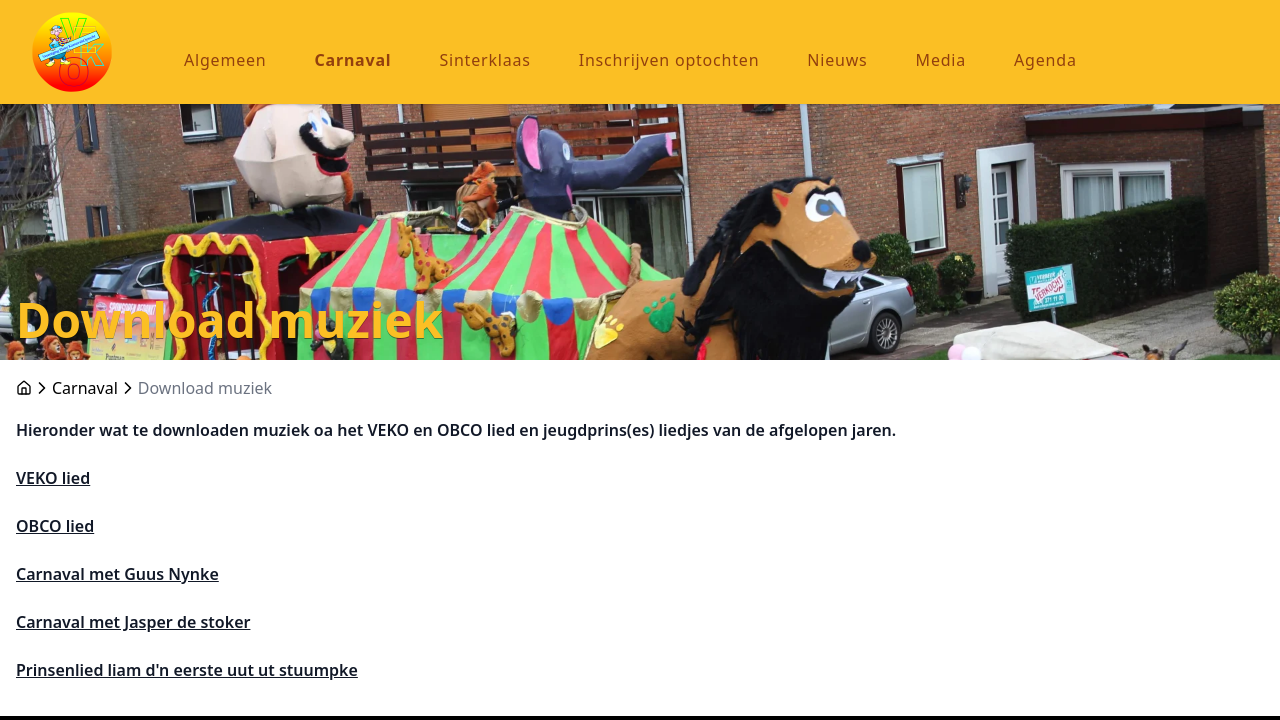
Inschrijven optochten (669, 60)
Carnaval (353, 60)
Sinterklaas (484, 60)
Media (941, 60)
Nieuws (837, 60)
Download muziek (205, 388)
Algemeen (225, 60)
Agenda (1045, 60)
